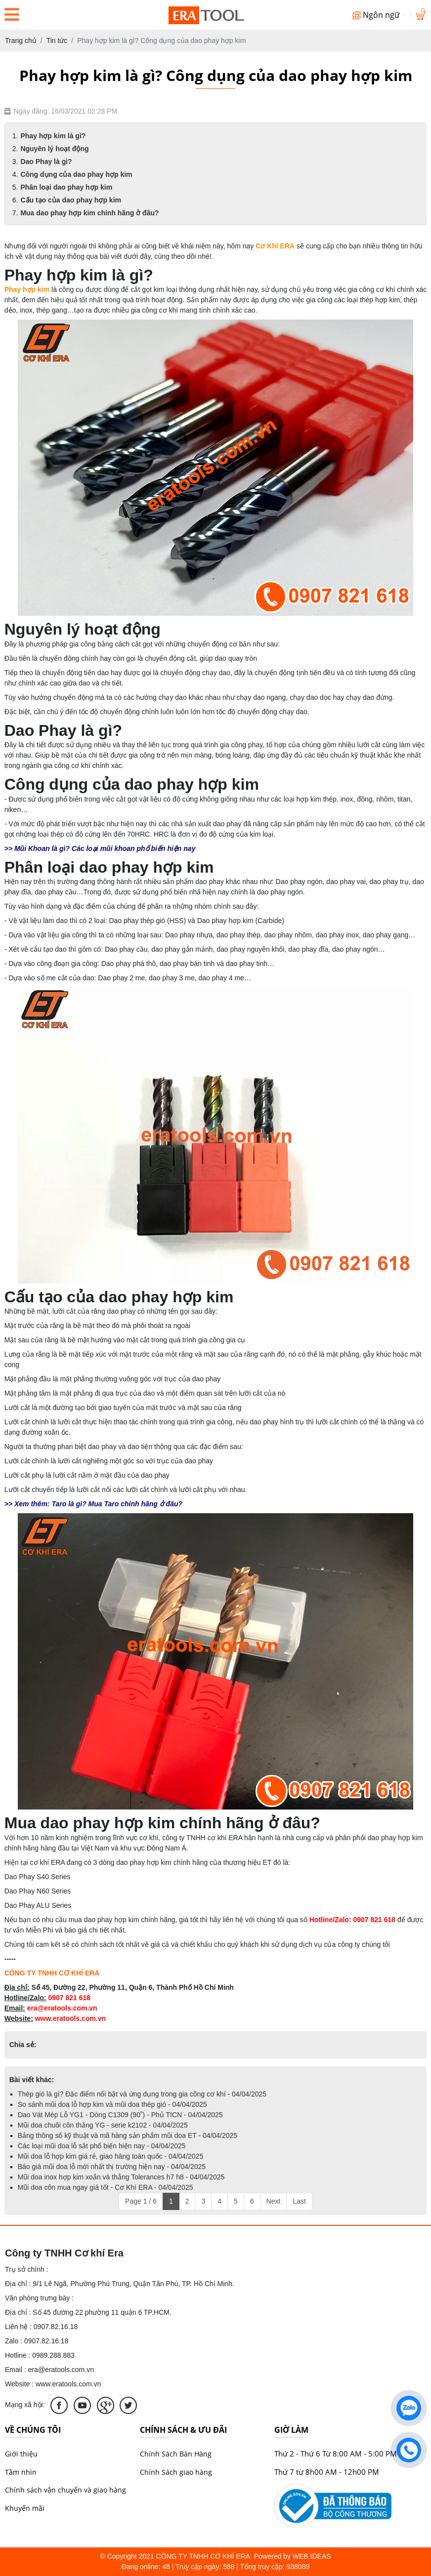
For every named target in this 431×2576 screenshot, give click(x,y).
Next (273, 2201)
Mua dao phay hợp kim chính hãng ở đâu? (89, 213)
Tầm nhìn (21, 2472)
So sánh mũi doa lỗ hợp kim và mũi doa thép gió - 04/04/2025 (112, 2104)
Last (299, 2201)
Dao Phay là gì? (46, 161)
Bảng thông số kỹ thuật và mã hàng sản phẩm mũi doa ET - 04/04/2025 (127, 2135)
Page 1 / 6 (141, 2201)
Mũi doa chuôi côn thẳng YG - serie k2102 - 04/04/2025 (103, 2125)
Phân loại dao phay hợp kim (66, 187)
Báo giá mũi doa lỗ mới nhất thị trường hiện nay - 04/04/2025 (112, 2167)
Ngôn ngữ (379, 14)
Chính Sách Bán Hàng (176, 2453)
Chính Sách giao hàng (176, 2472)
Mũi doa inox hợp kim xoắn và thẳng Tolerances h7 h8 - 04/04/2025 (121, 2177)
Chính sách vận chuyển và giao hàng (65, 2490)
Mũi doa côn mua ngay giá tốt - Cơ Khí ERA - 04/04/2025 (105, 2187)
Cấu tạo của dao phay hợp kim (70, 200)
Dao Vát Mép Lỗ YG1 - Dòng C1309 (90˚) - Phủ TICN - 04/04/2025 (120, 2115)
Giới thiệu (21, 2453)
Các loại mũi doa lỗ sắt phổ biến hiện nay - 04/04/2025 (102, 2146)
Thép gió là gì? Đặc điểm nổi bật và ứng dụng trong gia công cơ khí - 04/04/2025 (142, 2094)
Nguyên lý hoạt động (54, 149)
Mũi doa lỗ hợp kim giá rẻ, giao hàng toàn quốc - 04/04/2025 (110, 2156)
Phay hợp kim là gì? (53, 136)
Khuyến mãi (24, 2508)
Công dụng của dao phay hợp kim (76, 174)
